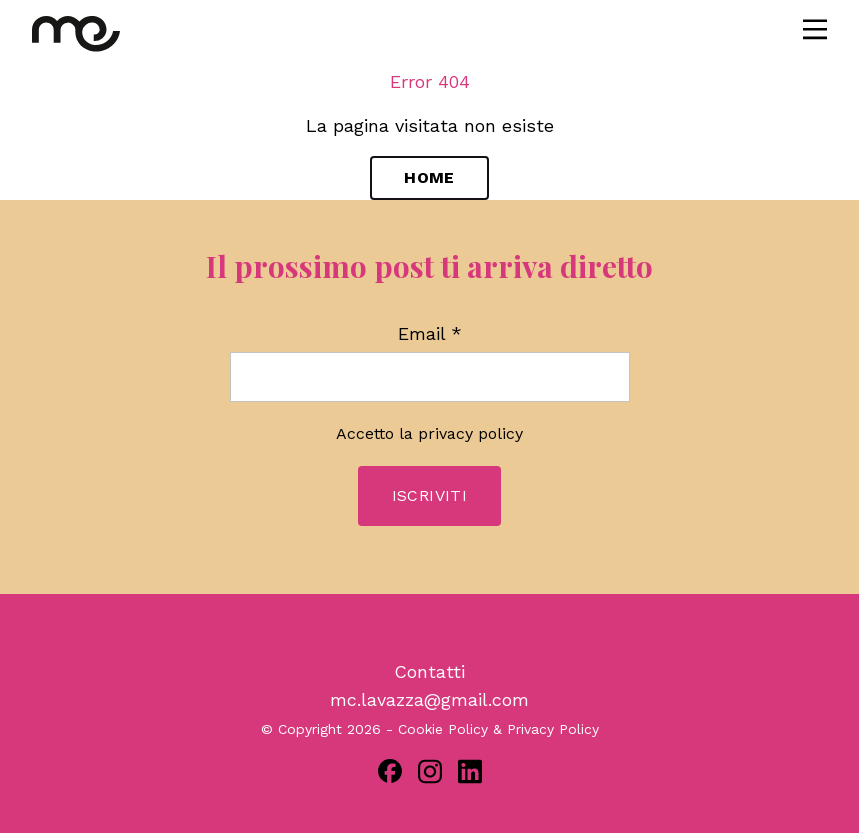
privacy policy (470, 433)
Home (429, 177)
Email (430, 334)
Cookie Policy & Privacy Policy (498, 729)
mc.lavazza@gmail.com (429, 699)
